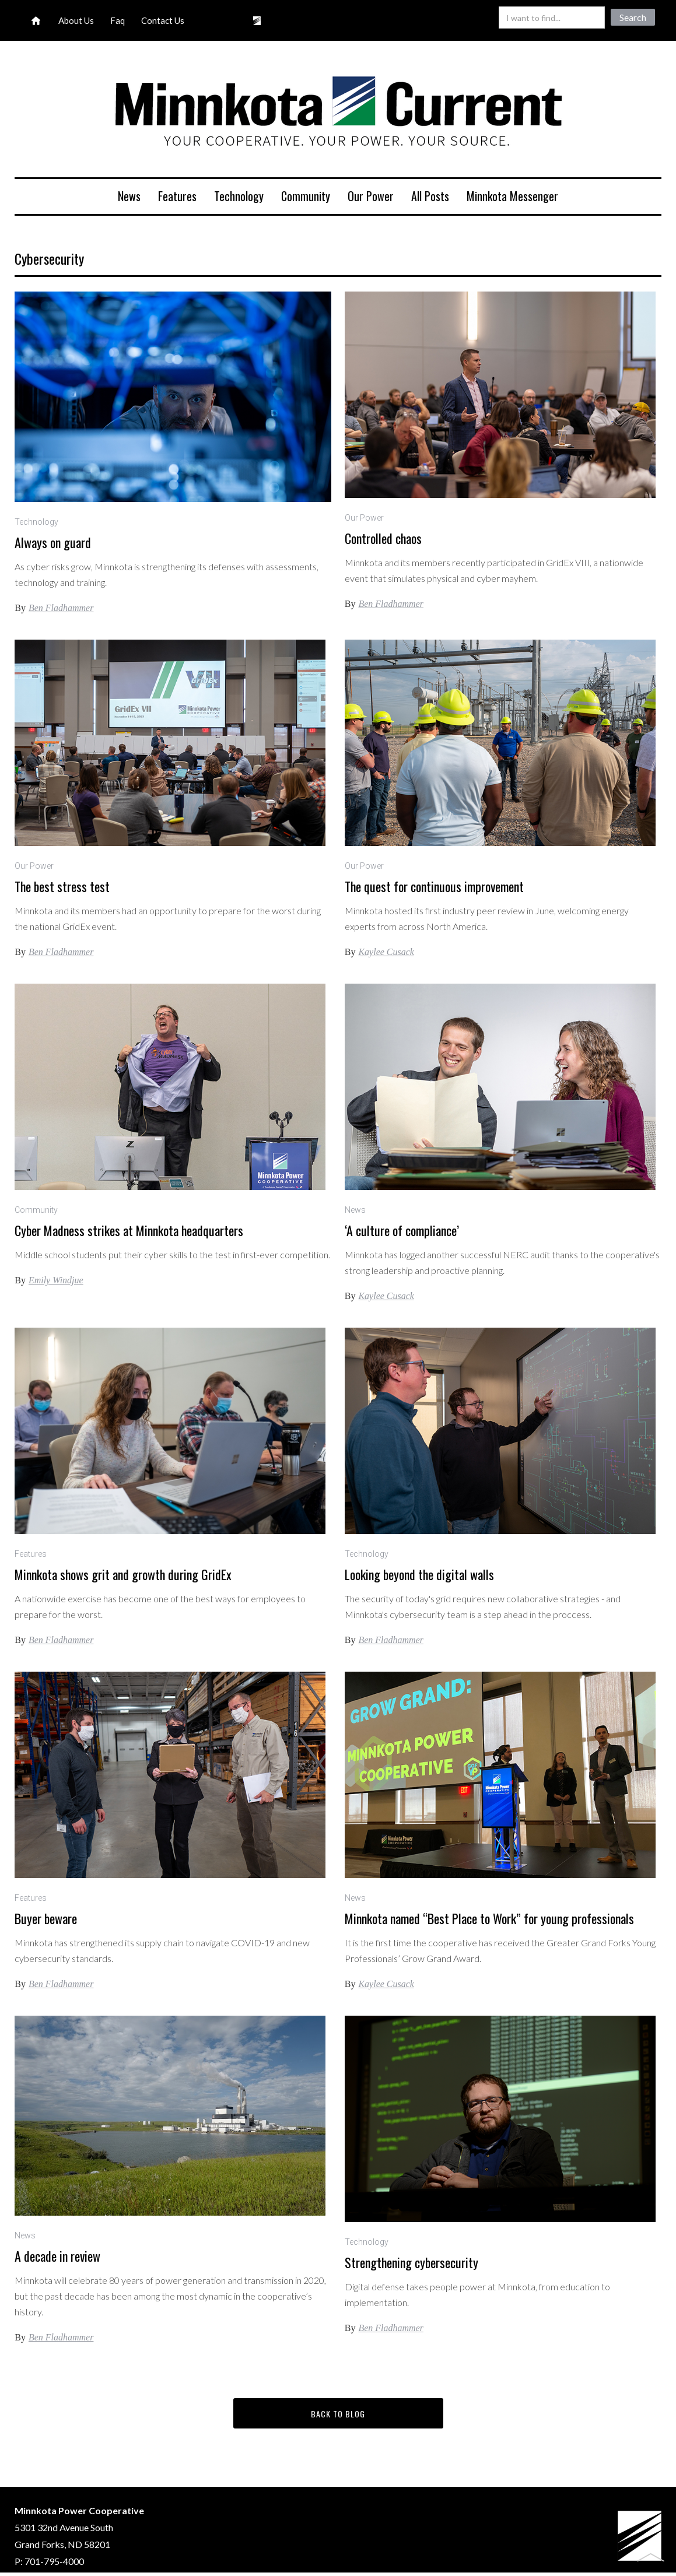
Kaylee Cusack (386, 952)
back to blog (338, 2413)
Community (305, 196)
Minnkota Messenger (512, 196)
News (129, 196)
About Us (76, 20)
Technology (239, 196)
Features (177, 196)
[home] (338, 113)
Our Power (371, 196)
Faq (117, 20)
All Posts (430, 196)
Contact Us (162, 20)
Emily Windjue (56, 1280)
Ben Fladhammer (61, 608)
